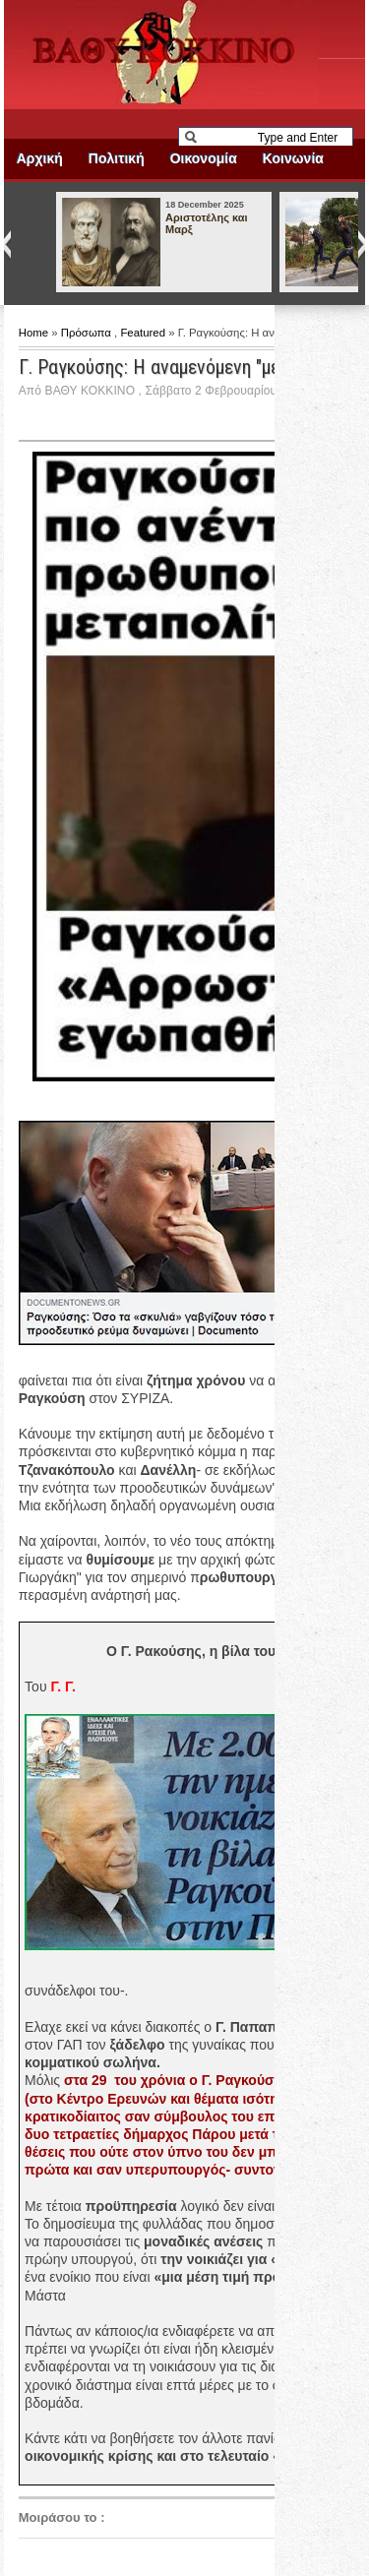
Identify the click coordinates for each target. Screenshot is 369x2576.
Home (35, 332)
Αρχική (40, 158)
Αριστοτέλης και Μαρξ (206, 223)
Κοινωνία (293, 158)
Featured (144, 332)
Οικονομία (203, 158)
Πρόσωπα (87, 332)
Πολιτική (117, 158)
